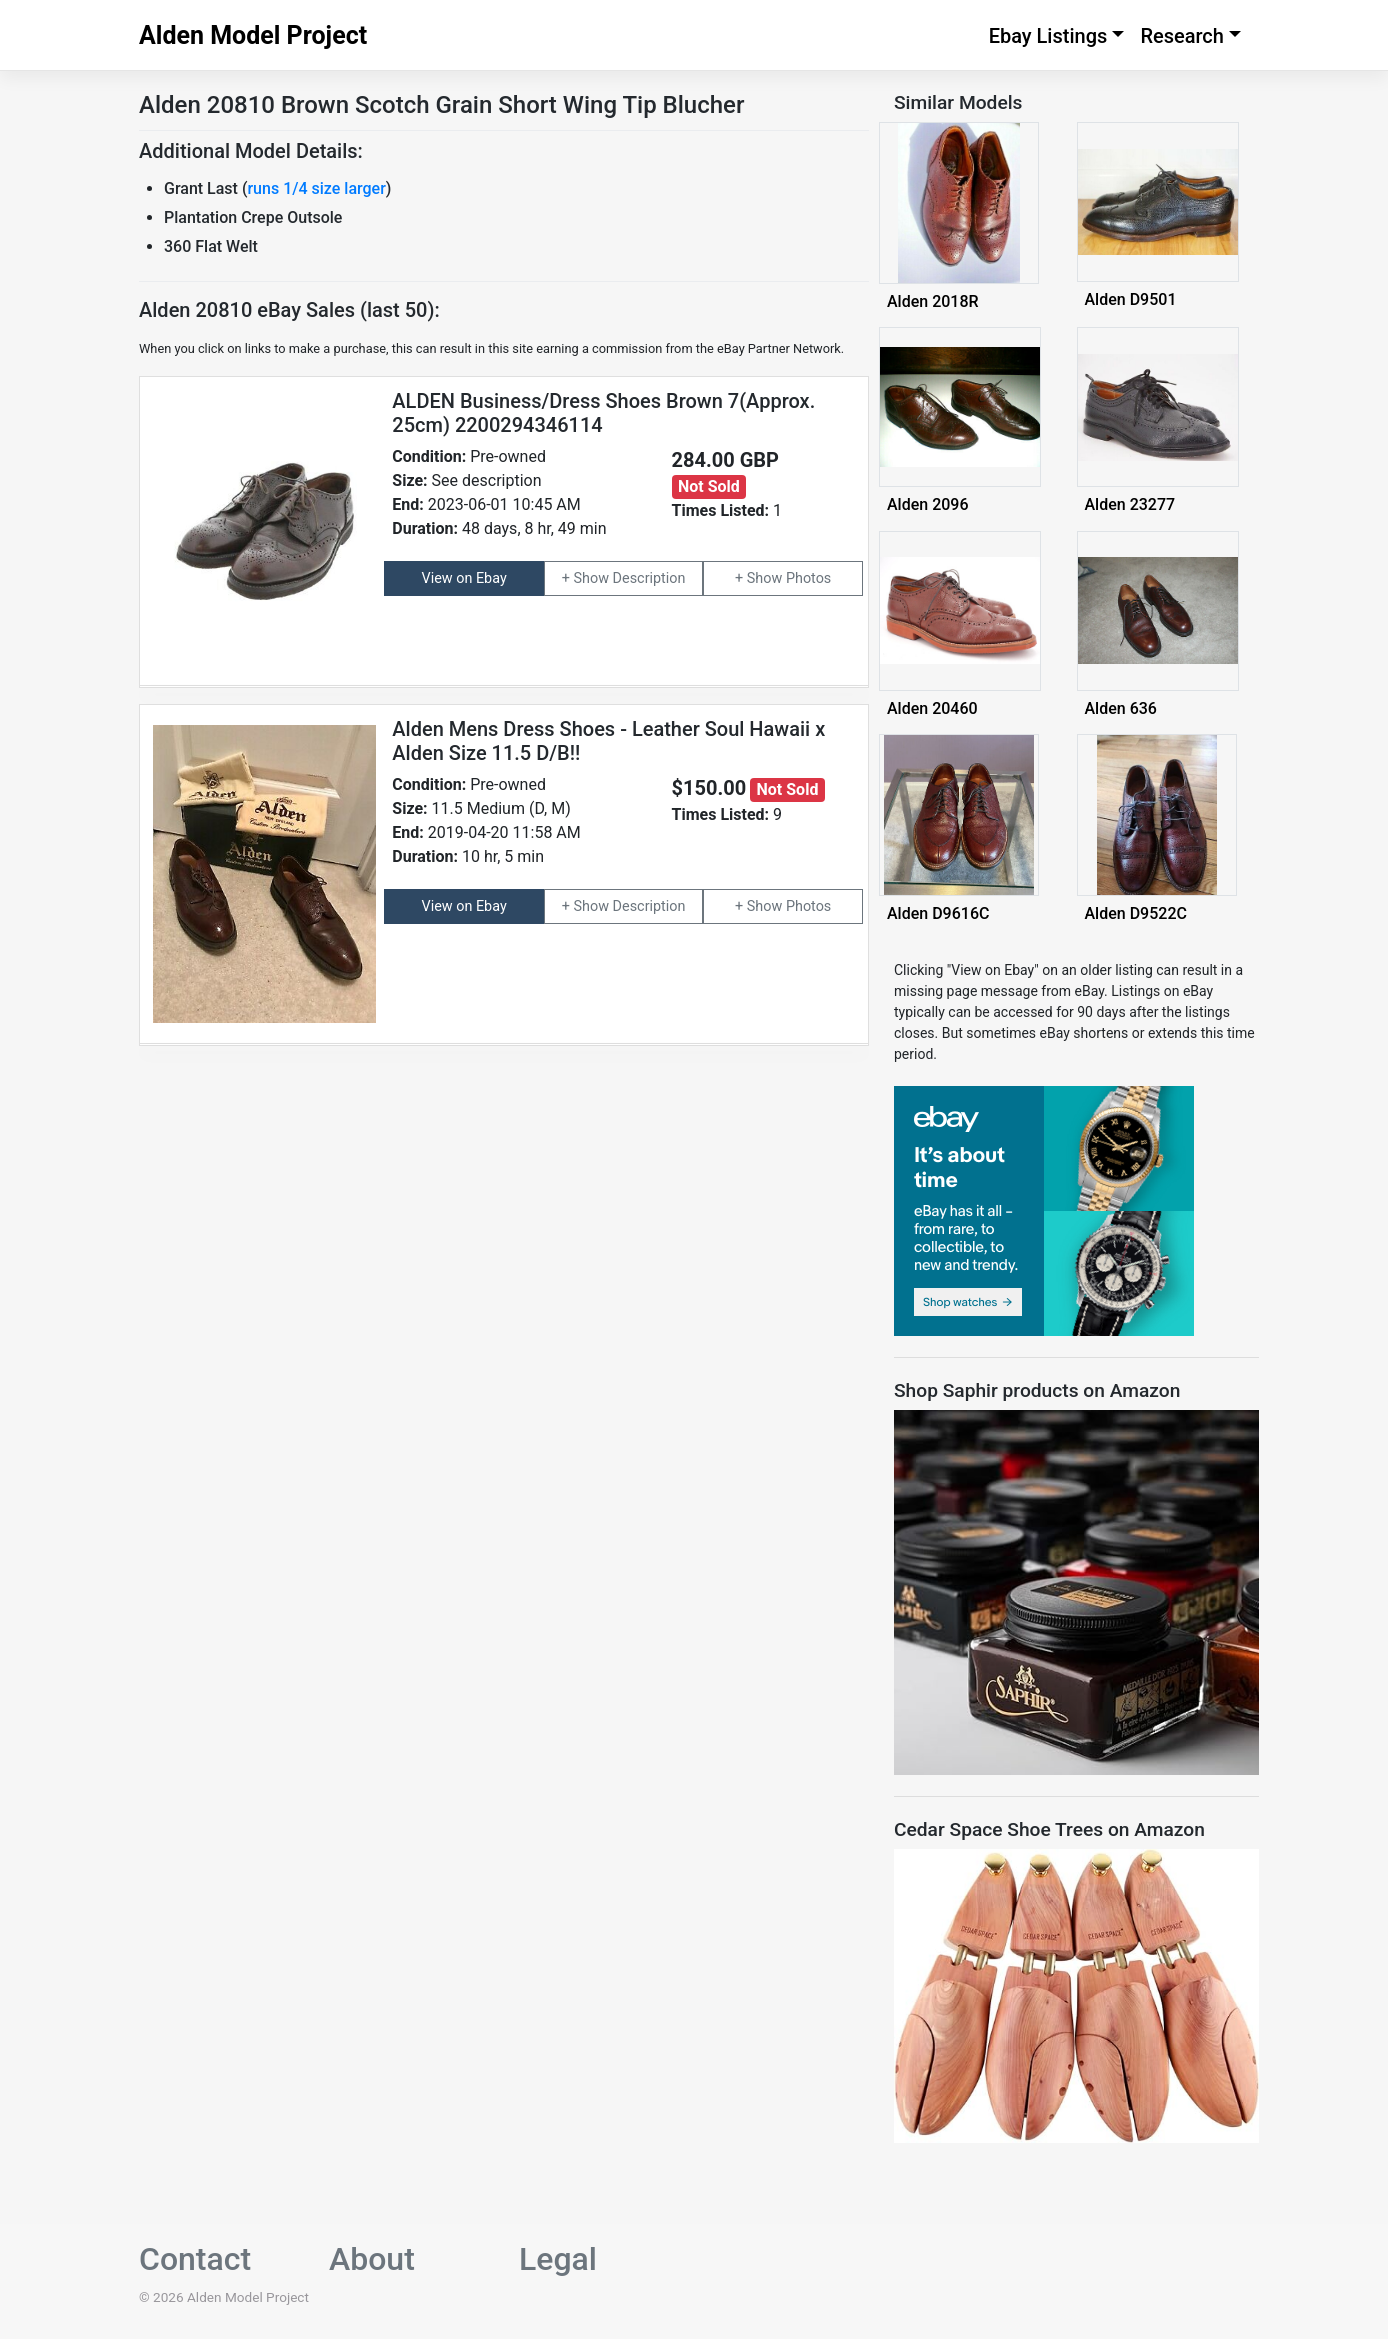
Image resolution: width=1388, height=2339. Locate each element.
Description (649, 578)
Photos (808, 578)
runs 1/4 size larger (316, 188)
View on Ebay (464, 578)
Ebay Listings (1048, 36)
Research (1182, 36)
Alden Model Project (253, 35)
